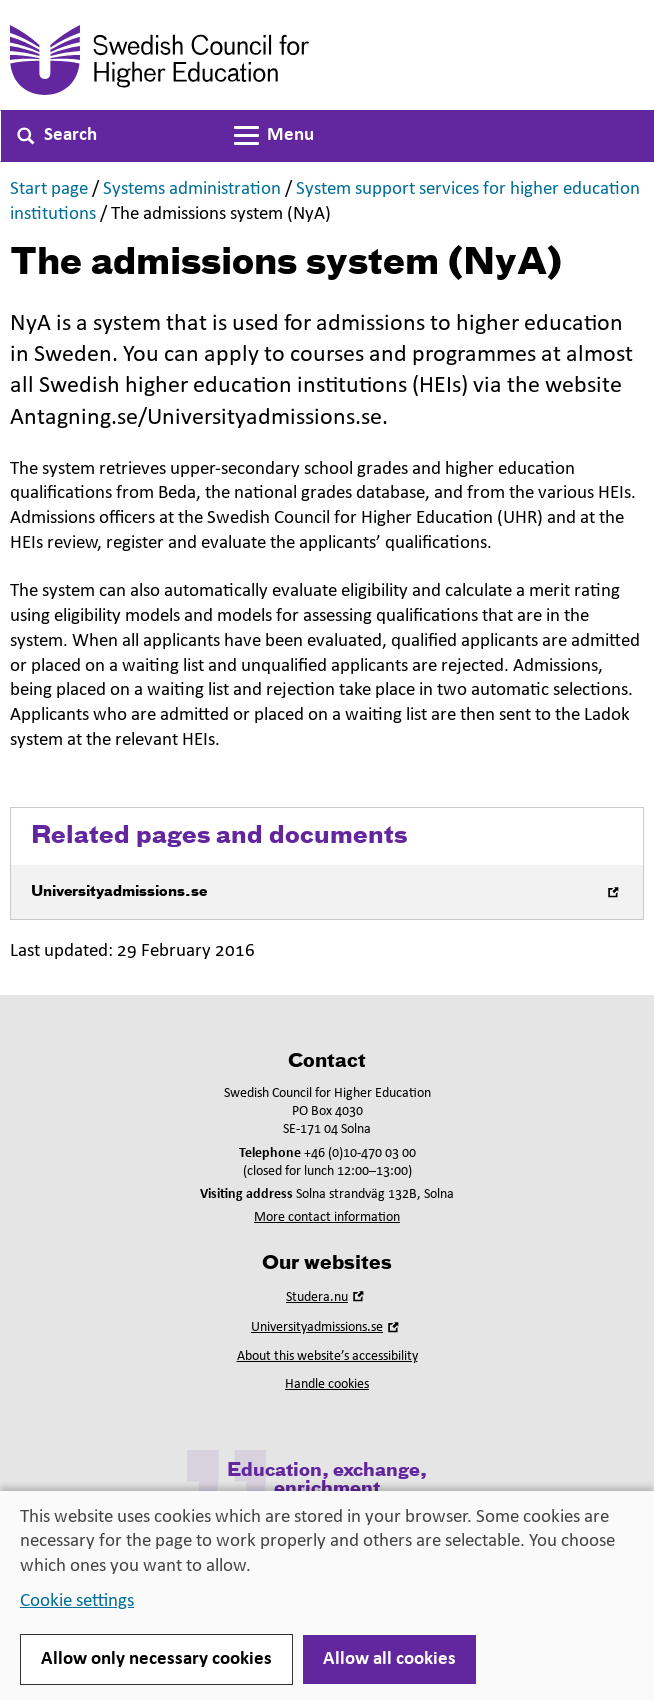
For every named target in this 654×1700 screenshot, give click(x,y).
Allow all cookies (389, 1659)
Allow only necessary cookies (156, 1659)
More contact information (327, 1217)
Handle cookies (327, 1384)
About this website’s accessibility (327, 1356)
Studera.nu (327, 1297)
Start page (49, 189)
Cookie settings (77, 1601)
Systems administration (192, 189)
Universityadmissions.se (327, 1327)
